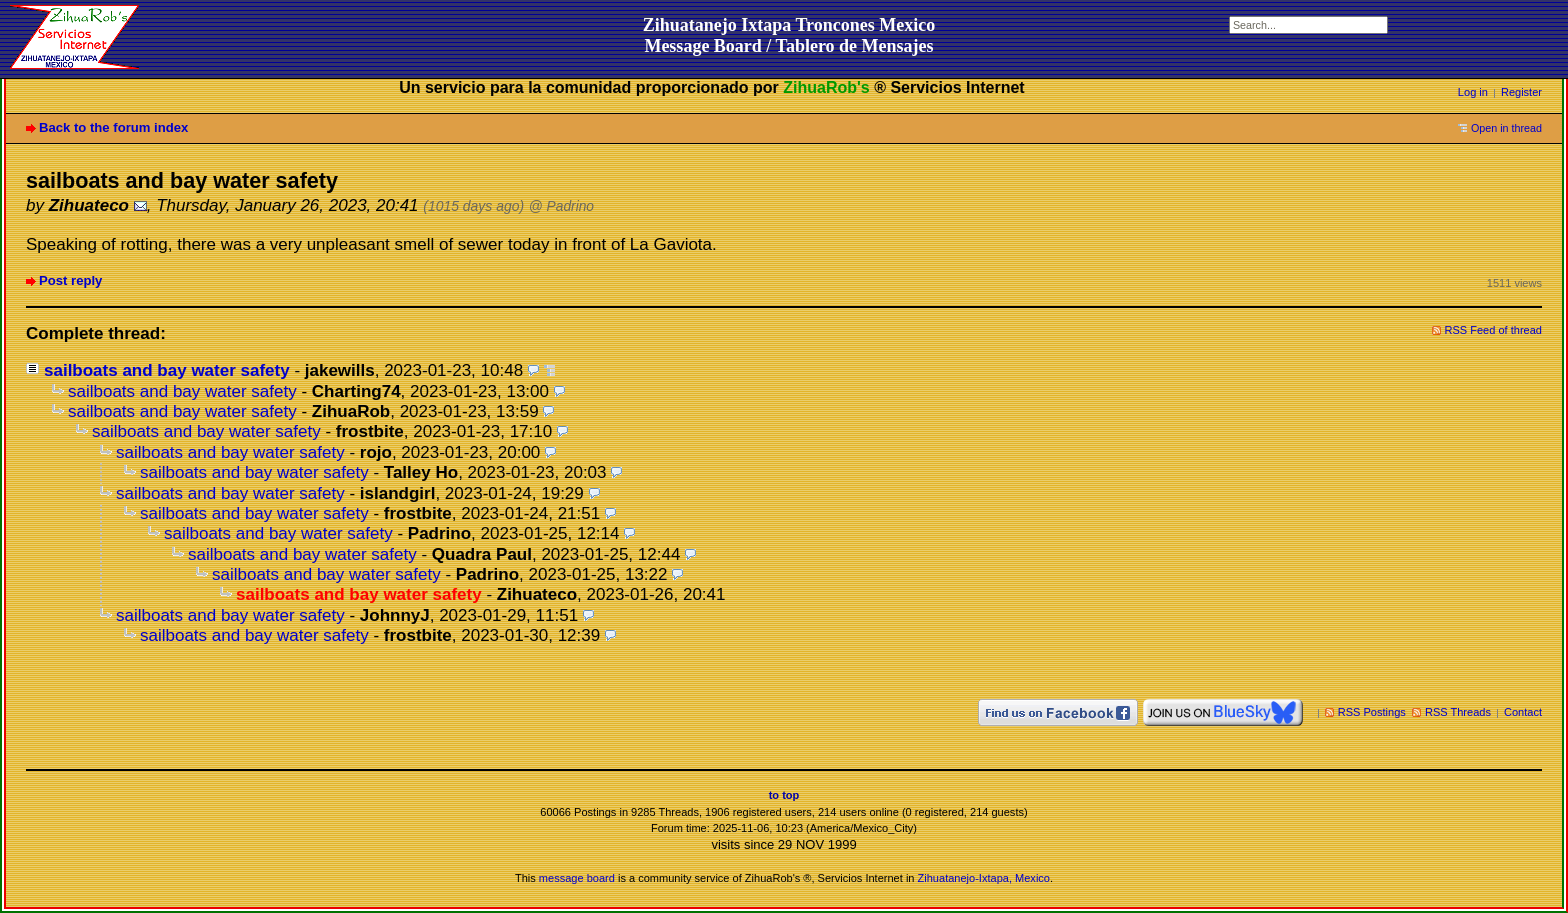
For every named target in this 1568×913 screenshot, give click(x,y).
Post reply (70, 280)
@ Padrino (561, 206)
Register (1521, 92)
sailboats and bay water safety (167, 370)
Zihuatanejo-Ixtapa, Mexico (984, 878)
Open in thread (1506, 128)
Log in (1473, 92)
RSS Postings (1372, 712)
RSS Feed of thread (1494, 330)
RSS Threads (1458, 712)
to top (784, 795)
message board (577, 878)
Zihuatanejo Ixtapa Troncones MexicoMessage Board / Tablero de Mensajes (789, 35)
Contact (1523, 712)
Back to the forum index (113, 127)
